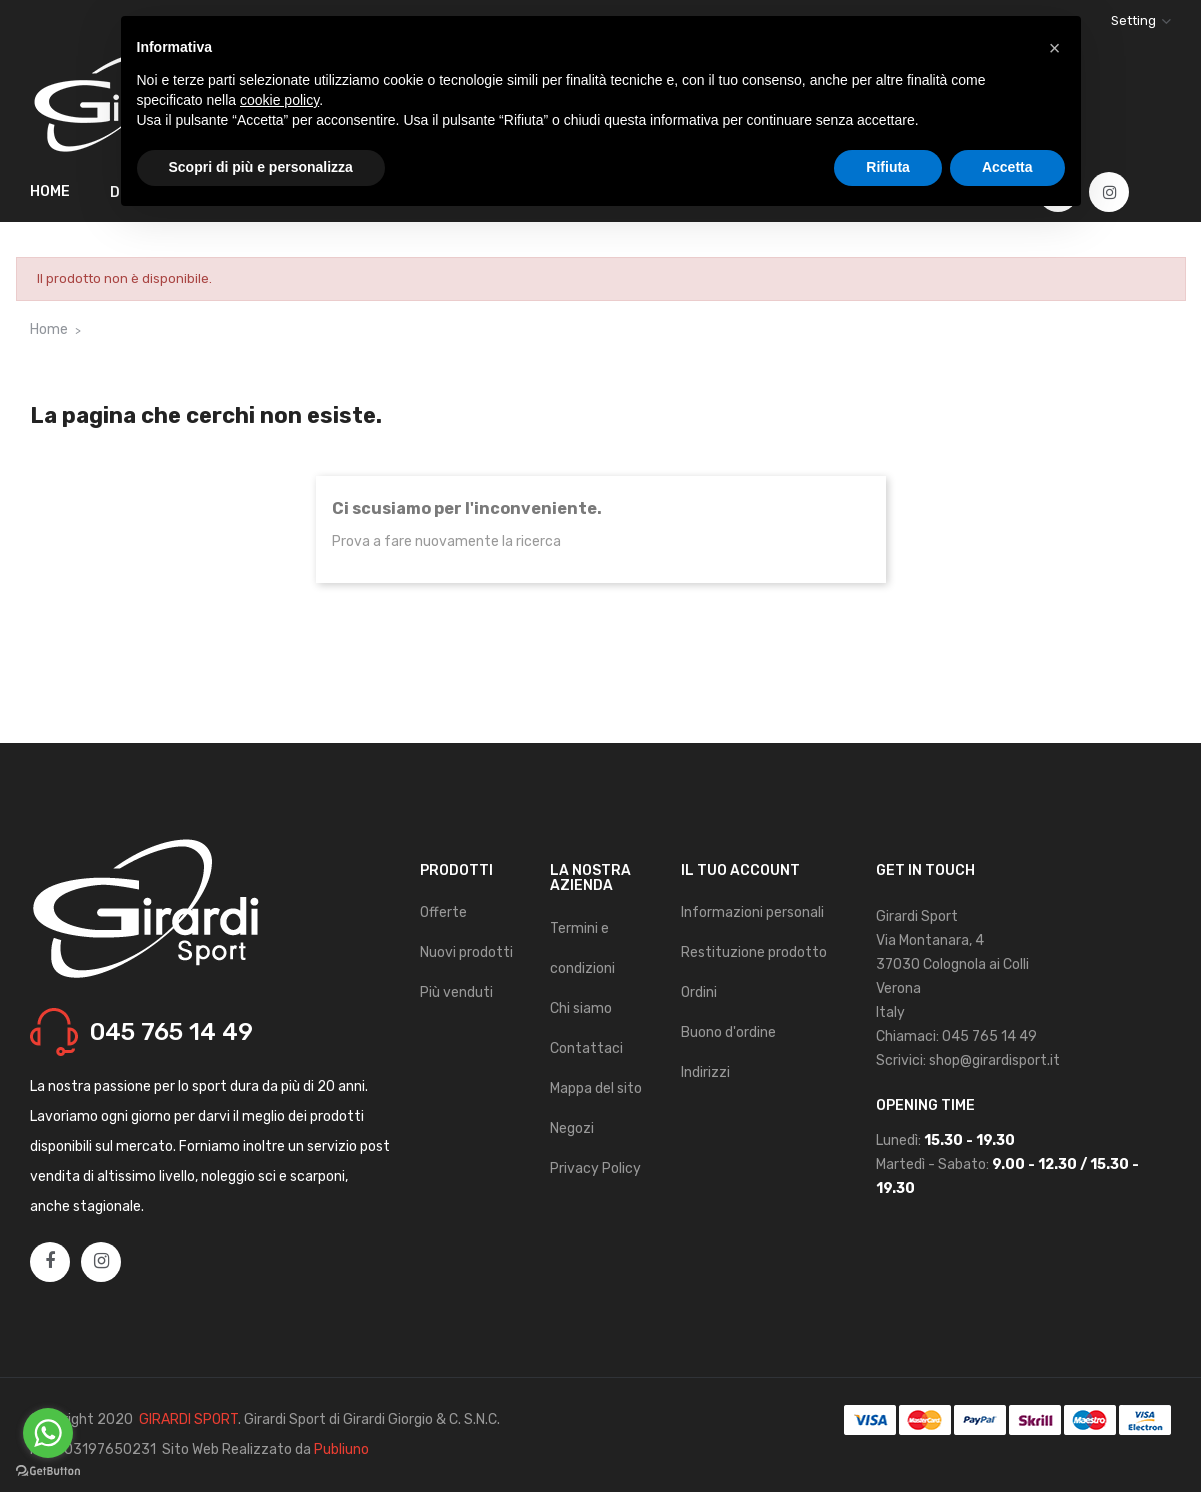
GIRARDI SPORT (188, 1419)
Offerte (443, 912)
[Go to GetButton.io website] (48, 1471)
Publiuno (341, 1449)
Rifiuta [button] (888, 167)
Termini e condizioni (582, 948)
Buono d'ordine (728, 1032)
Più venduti (456, 992)
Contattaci (586, 1048)
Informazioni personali (752, 912)
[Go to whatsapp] (48, 1433)
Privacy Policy (595, 1168)
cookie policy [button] (279, 100)
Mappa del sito (596, 1088)
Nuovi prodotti (466, 952)
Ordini (699, 992)
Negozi (572, 1128)
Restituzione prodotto (754, 952)
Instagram (1110, 193)
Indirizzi (705, 1072)
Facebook (50, 1262)
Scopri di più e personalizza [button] (261, 167)
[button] (1055, 48)
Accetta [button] (1007, 167)
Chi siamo (581, 1008)
